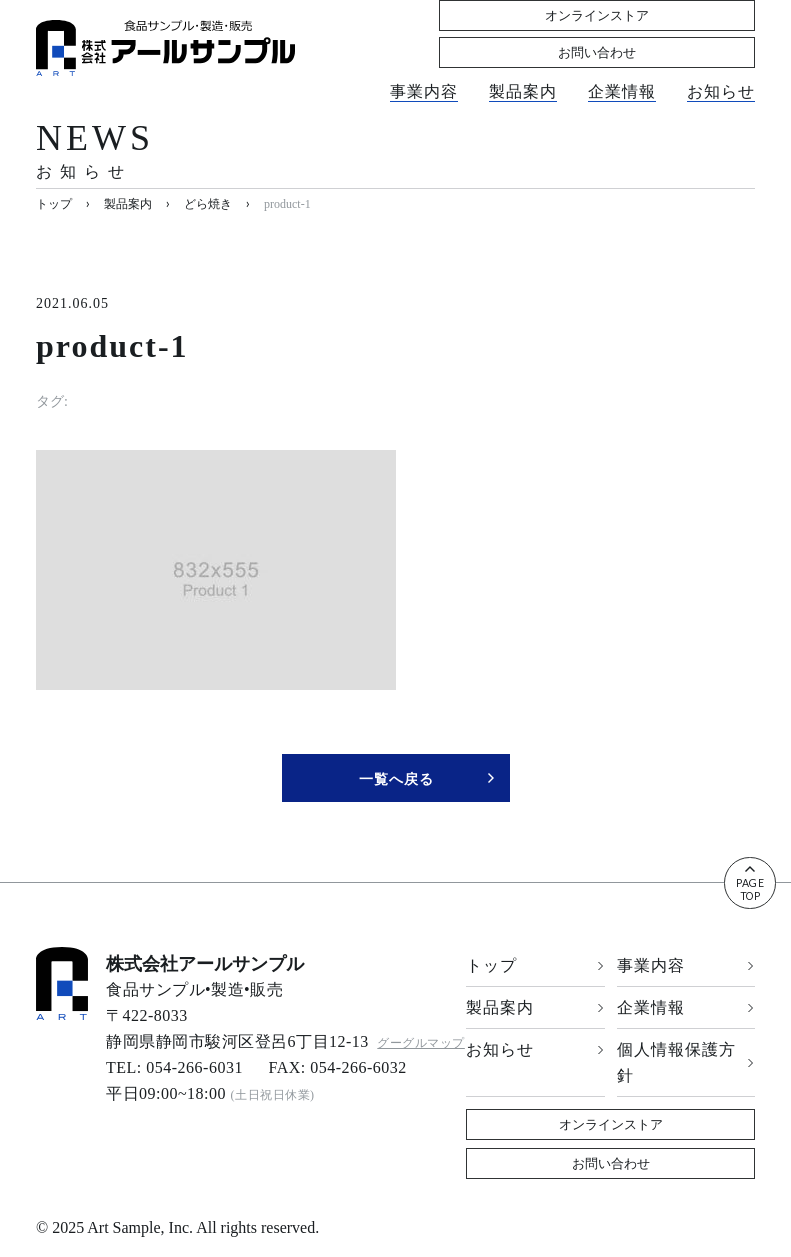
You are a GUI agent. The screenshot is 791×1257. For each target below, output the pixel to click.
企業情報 (622, 70)
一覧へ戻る (427, 778)
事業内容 (424, 70)
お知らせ (721, 70)
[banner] (165, 48)
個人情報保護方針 (686, 1062)
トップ (535, 965)
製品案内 (523, 70)
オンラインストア (524, 32)
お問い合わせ (683, 32)
